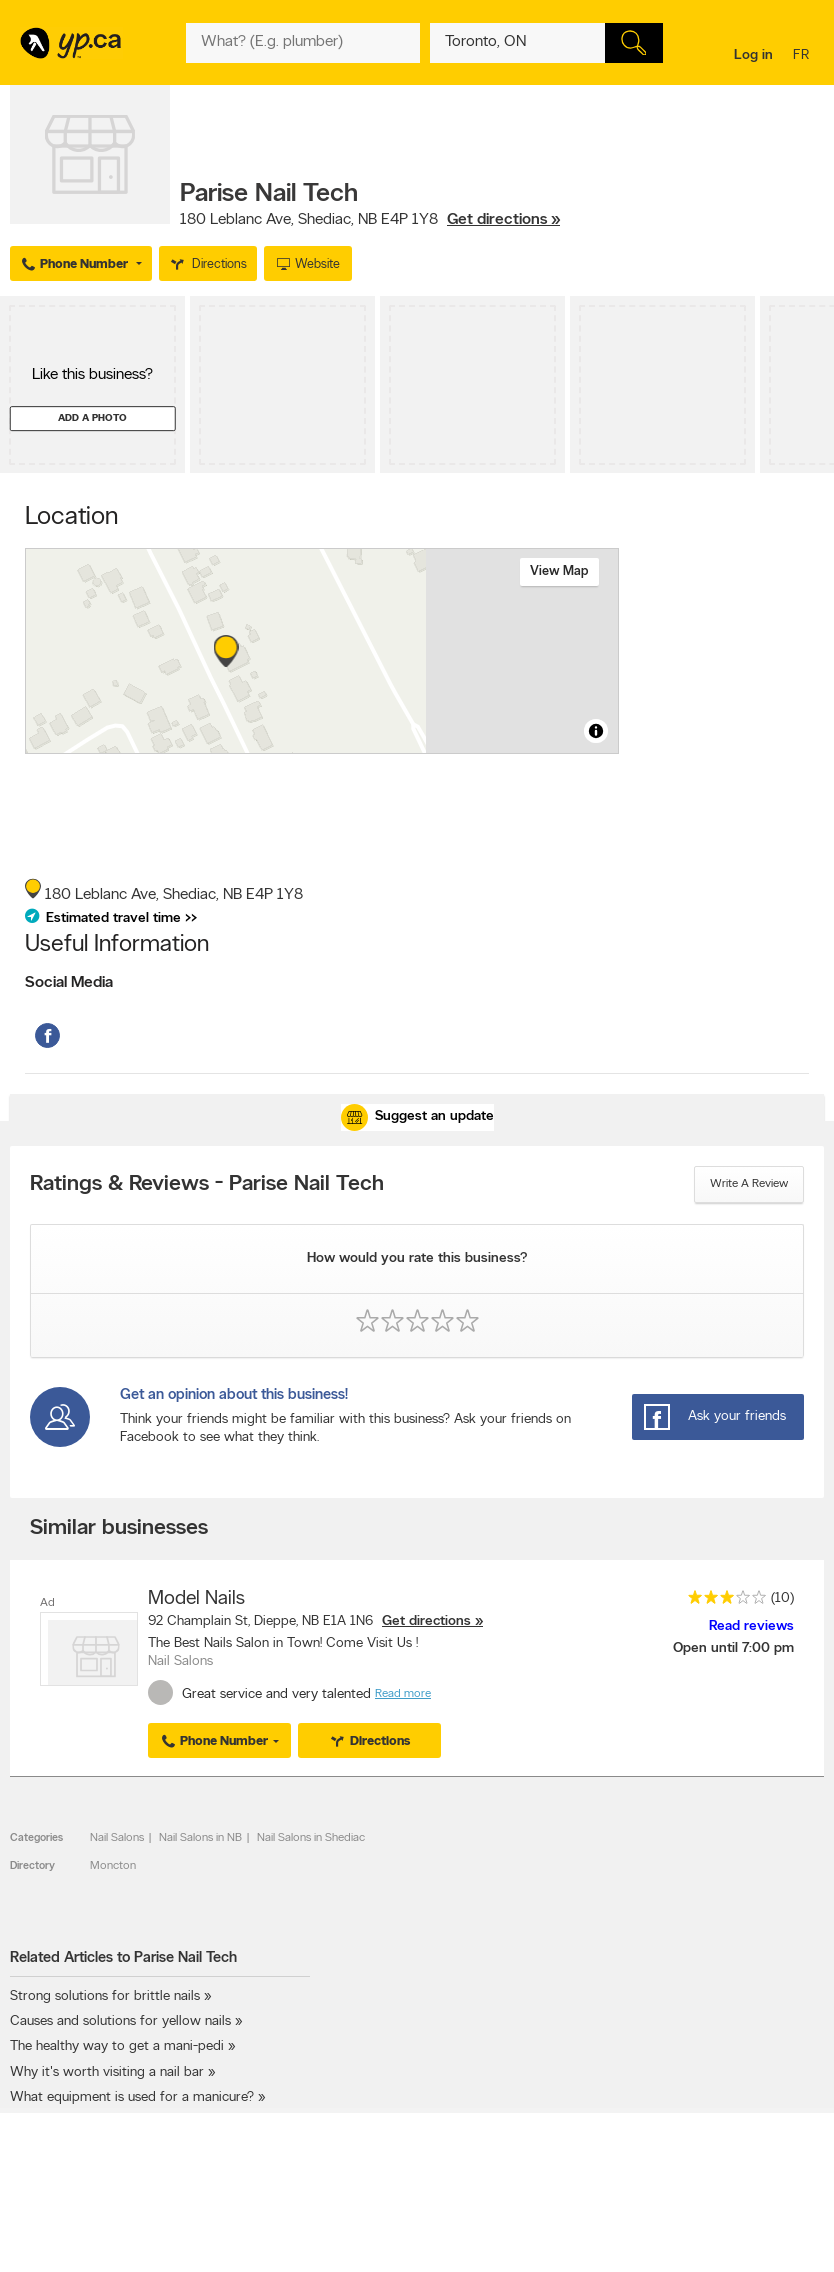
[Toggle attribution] (596, 731)
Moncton (113, 1866)
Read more (403, 1694)
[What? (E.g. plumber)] (302, 43)
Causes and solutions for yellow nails (120, 2021)
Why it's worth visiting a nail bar (109, 2072)
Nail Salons (117, 1838)
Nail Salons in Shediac (311, 1838)
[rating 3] (722, 1601)
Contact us (792, 2235)
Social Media (69, 983)
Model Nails (196, 1599)
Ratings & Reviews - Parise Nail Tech (207, 1185)
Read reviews (751, 1626)
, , (370, 220)
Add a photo (92, 418)
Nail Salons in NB (200, 1838)
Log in (753, 55)
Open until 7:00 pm (733, 1648)
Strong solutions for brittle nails (105, 1996)
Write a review (749, 1184)
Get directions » (503, 220)
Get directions (426, 1621)
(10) (782, 1598)
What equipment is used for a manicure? (132, 2097)
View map (559, 571)
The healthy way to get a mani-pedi (117, 2046)
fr (803, 56)
